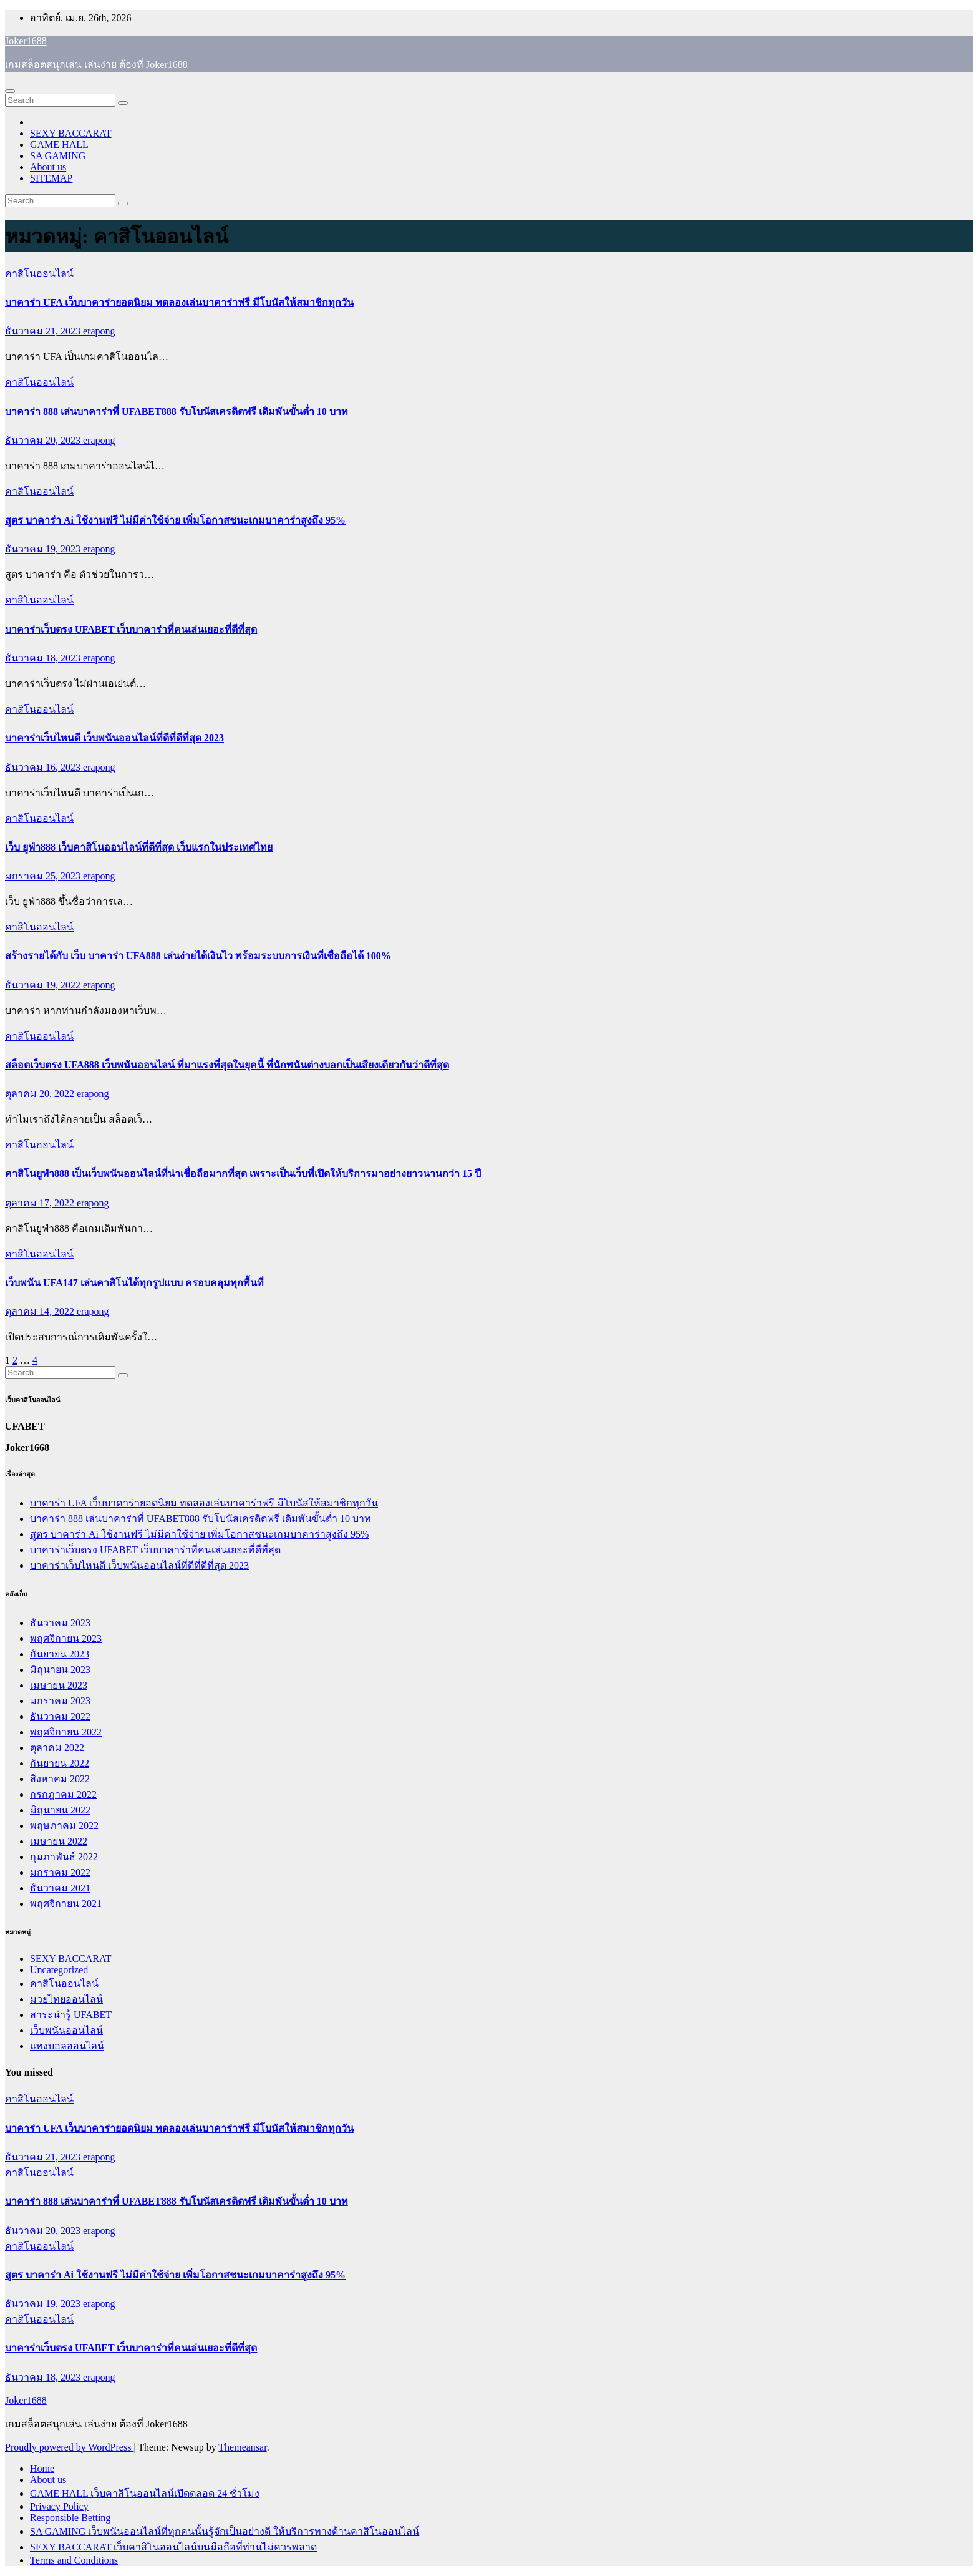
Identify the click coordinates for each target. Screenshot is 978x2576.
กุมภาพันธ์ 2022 (64, 1857)
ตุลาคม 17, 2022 (41, 1203)
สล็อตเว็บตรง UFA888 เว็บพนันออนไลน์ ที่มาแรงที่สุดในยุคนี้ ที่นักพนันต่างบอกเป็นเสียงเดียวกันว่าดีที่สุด (227, 1065)
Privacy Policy (59, 2506)
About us (48, 167)
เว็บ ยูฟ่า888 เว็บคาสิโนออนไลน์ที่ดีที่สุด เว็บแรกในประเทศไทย (139, 847)
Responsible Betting (70, 2517)
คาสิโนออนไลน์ (39, 273)
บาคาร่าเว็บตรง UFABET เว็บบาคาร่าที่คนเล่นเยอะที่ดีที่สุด (131, 629)
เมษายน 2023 (58, 1685)
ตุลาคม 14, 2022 (41, 1311)
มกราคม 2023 (60, 1700)
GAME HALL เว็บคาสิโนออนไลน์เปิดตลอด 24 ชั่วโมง (144, 2493)
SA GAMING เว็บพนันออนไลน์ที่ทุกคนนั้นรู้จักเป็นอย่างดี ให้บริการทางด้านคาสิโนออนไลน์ (224, 2531)
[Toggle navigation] (10, 91)
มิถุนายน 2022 (60, 1810)
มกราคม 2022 (60, 1872)
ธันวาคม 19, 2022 (44, 985)
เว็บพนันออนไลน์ (66, 2030)
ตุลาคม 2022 (57, 1747)
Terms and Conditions (74, 2560)
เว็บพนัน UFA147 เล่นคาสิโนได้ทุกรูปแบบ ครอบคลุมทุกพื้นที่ (134, 1282)
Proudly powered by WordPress (69, 2447)
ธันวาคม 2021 (60, 1888)
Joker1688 (26, 41)
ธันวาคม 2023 (60, 1622)
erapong (99, 331)
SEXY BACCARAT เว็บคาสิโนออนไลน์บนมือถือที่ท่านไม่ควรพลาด (173, 2547)
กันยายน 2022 (59, 1763)
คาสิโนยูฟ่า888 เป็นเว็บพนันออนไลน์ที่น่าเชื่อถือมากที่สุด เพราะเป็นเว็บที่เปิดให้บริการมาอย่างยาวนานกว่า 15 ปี (243, 1173)
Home (42, 2468)
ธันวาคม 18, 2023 (44, 658)
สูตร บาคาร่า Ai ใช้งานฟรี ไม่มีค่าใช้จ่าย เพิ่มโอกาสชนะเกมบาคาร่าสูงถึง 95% (175, 520)
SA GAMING (57, 155)
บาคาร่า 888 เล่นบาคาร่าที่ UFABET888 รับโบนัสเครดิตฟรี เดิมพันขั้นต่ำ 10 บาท (176, 411)
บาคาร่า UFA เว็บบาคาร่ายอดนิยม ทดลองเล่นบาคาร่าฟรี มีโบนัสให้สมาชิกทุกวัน (179, 302)
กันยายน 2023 (59, 1654)
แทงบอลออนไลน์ (67, 2046)
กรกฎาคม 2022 (63, 1794)
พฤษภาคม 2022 (64, 1825)
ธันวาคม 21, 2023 (44, 331)
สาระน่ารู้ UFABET (71, 2014)
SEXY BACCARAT (71, 133)
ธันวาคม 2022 (60, 1716)
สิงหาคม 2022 (60, 1778)
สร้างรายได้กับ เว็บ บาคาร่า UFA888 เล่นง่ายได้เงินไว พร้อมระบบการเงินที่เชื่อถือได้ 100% (198, 955)
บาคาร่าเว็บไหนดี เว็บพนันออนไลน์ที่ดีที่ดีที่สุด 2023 (114, 738)
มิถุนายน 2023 (60, 1669)
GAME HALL (59, 144)
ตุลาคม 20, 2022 (41, 1093)
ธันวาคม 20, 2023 (44, 440)
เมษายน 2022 (58, 1841)
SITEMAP (51, 178)
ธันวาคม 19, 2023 (44, 549)
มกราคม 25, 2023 (44, 876)
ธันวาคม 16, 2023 (44, 767)
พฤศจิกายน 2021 (66, 1903)
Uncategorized (59, 1969)
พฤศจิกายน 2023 (66, 1638)
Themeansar (242, 2447)
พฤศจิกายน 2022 (66, 1732)
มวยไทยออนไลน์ (66, 1999)
